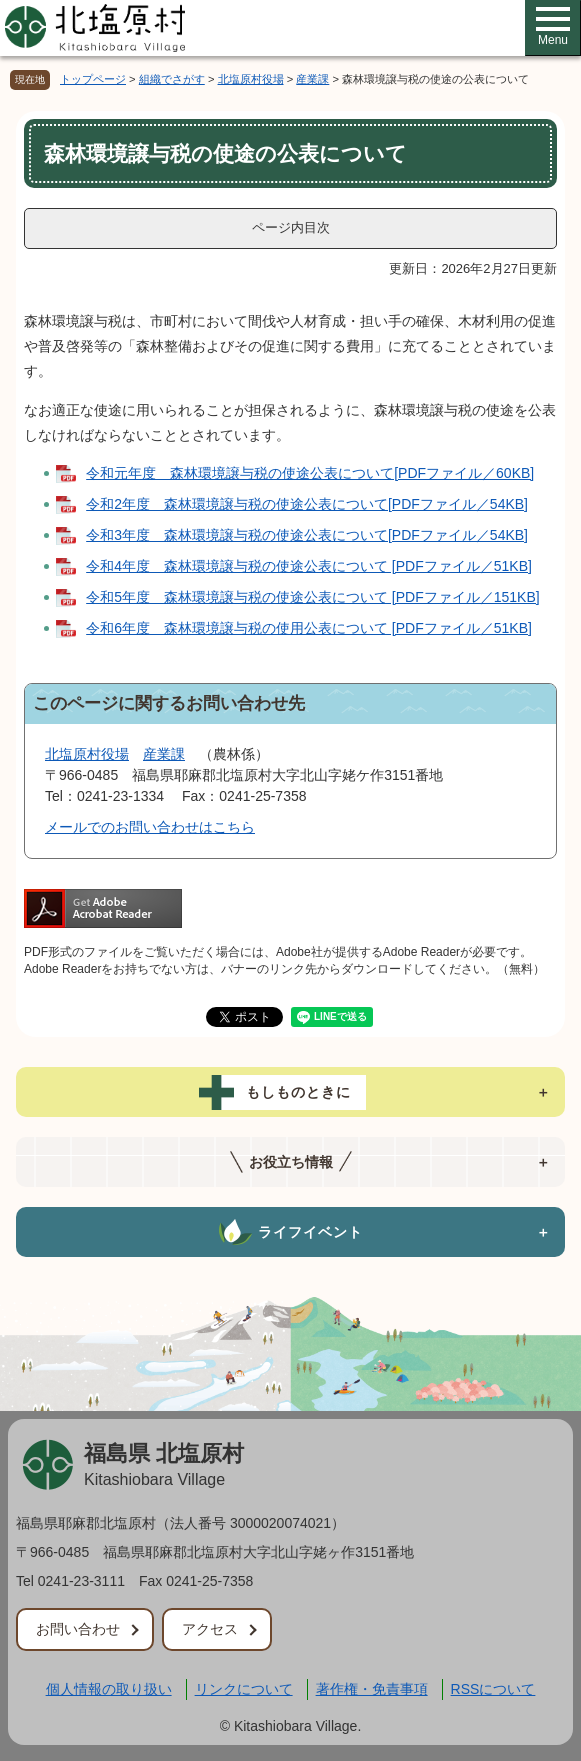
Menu (553, 27)
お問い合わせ (78, 1629)
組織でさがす (172, 79)
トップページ (93, 79)
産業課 (312, 79)
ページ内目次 (291, 228)
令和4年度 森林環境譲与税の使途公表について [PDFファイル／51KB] (309, 566)
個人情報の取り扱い (109, 1689)
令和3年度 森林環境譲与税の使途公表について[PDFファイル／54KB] (307, 535)
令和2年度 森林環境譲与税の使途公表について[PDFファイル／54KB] (307, 504)
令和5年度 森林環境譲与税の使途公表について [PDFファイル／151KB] (313, 597)
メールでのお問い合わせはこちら (150, 827)
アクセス (210, 1629)
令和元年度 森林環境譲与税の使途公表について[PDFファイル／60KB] (310, 473)
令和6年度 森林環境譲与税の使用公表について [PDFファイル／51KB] (309, 628)
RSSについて (493, 1689)
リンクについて (244, 1689)
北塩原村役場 (251, 79)
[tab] (290, 1092)
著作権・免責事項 (372, 1689)
